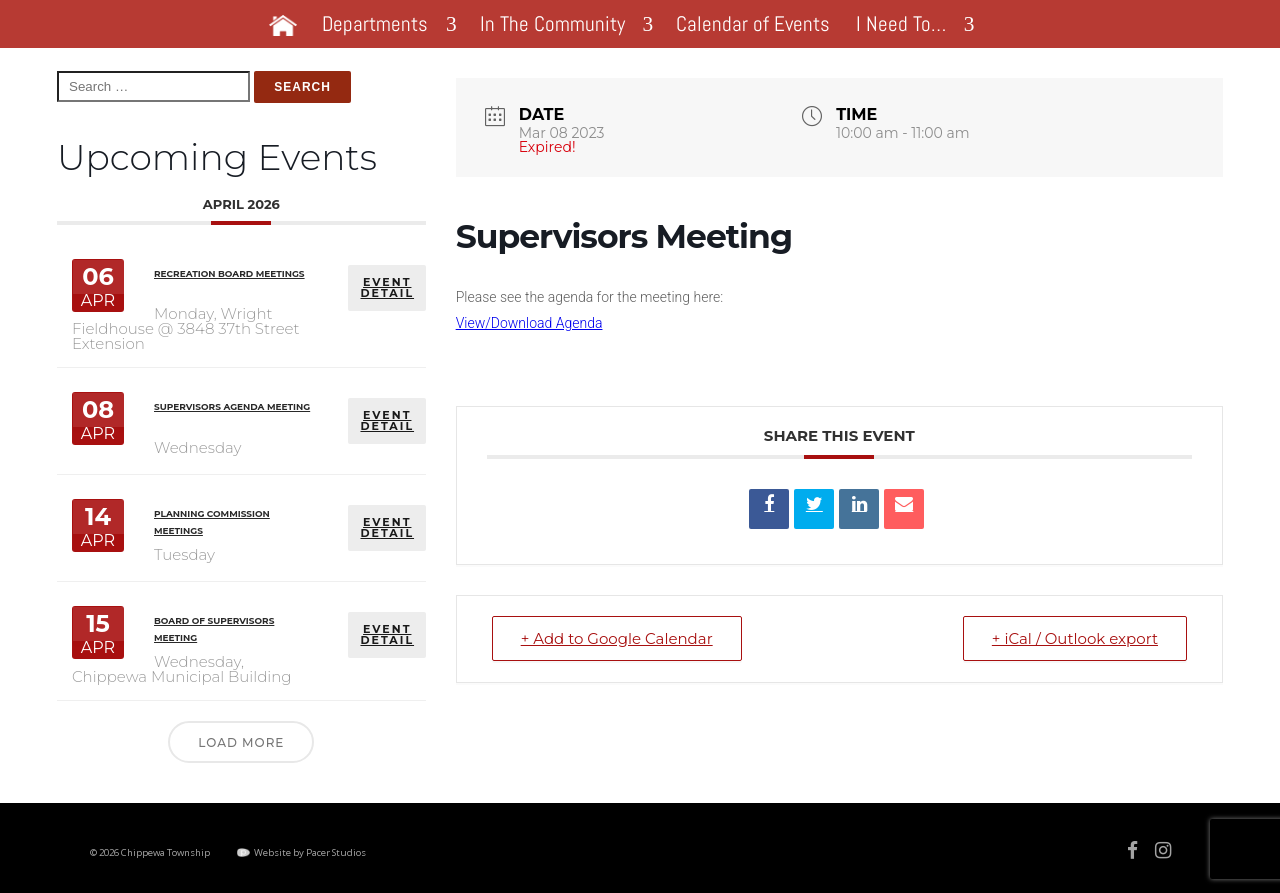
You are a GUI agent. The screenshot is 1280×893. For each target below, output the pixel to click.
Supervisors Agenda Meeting (232, 406)
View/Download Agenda (529, 323)
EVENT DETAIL (387, 287)
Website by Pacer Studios (310, 852)
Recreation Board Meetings (229, 273)
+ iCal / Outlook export (1075, 638)
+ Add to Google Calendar (617, 638)
